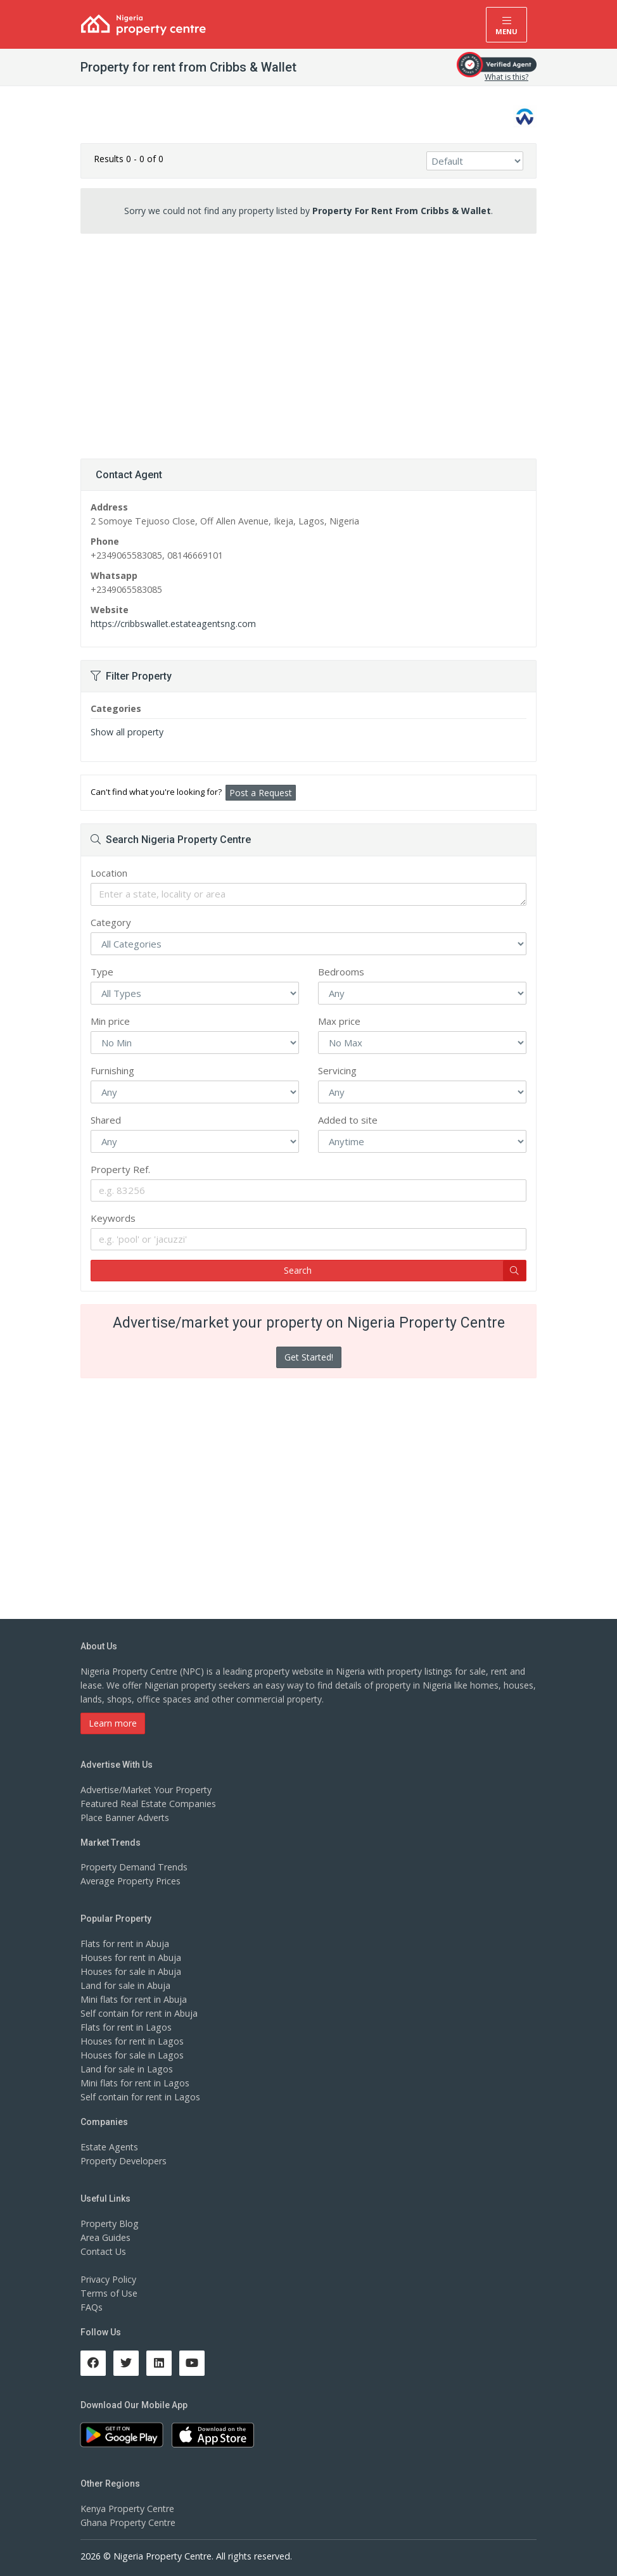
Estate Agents (108, 2147)
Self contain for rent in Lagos (140, 2097)
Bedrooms (341, 971)
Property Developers (122, 2161)
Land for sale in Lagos (126, 2069)
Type (102, 971)
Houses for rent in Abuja (130, 1957)
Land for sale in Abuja (125, 1985)
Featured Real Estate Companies (147, 1804)
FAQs (91, 2307)
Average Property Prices (129, 1881)
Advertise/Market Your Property (145, 1790)
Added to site (348, 1120)
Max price (339, 1021)
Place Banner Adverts (124, 1817)
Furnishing (112, 1070)
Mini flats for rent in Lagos (134, 2083)
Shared (106, 1120)
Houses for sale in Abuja (130, 1971)
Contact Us (103, 2251)
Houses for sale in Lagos (131, 2055)
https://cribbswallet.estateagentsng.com (172, 624)
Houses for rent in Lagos (131, 2041)
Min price (110, 1021)
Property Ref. (120, 1169)
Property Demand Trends (132, 1867)
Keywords (113, 1218)
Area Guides (105, 2237)
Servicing (337, 1070)
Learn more (113, 1723)
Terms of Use (108, 2293)
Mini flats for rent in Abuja (133, 1999)
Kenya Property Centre (127, 2509)
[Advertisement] (308, 341)
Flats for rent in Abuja (124, 1944)
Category (111, 922)
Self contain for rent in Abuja (139, 2013)
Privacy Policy (108, 2279)
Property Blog (108, 2224)
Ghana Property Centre (127, 2522)
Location (109, 872)
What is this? (506, 77)
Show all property (126, 732)
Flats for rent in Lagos (125, 2027)
